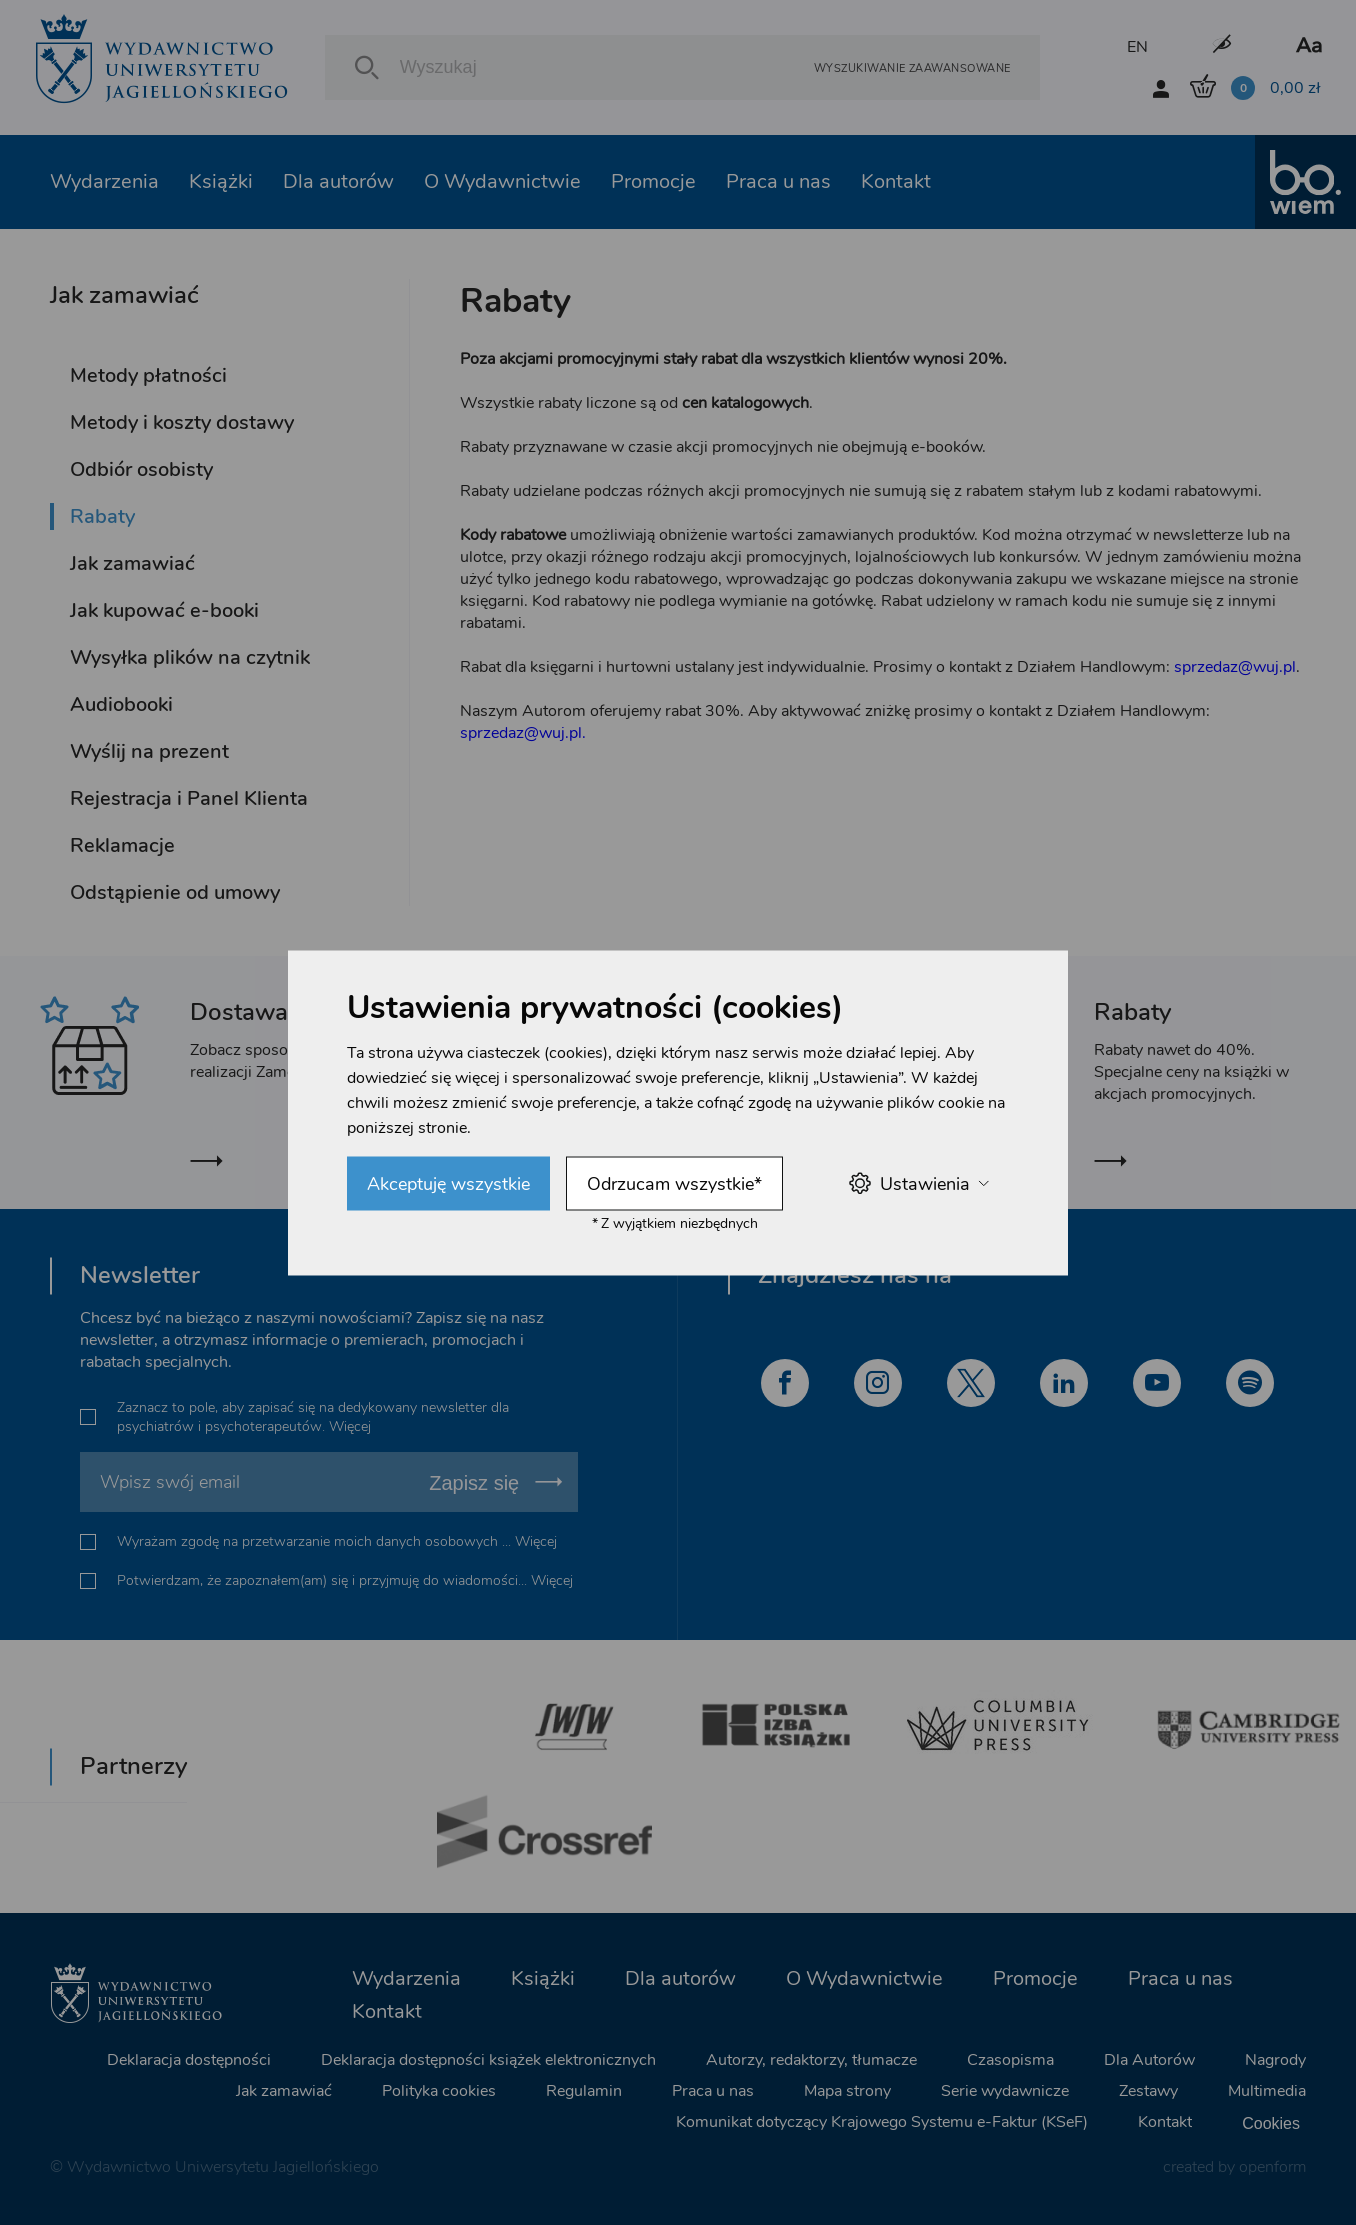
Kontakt (896, 181)
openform (1272, 2167)
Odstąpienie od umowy (175, 892)
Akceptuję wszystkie (448, 1183)
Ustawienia (918, 1183)
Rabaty (102, 516)
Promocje (653, 181)
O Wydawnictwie (502, 181)
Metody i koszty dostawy (182, 422)
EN (1137, 47)
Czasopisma (1010, 2060)
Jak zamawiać (132, 563)
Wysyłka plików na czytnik (190, 657)
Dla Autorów (1149, 2060)
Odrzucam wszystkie (674, 1183)
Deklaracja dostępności (189, 2060)
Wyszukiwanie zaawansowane (912, 67)
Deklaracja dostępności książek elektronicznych (488, 2060)
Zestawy (1148, 2091)
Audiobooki (121, 704)
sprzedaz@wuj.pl (1235, 667)
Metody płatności (148, 375)
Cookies (1271, 2122)
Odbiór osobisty (141, 469)
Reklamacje (122, 845)
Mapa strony (847, 2091)
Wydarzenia (104, 181)
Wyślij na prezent (149, 751)
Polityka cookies (439, 2091)
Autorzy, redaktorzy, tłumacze (811, 2060)
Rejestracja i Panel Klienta (189, 798)
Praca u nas (778, 181)
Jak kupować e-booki (164, 610)
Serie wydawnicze (1005, 2091)
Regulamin (584, 2091)
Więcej (350, 1426)
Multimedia (1267, 2091)
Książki (221, 181)
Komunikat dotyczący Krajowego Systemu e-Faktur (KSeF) (882, 2122)
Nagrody (1275, 2060)
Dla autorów (338, 181)
